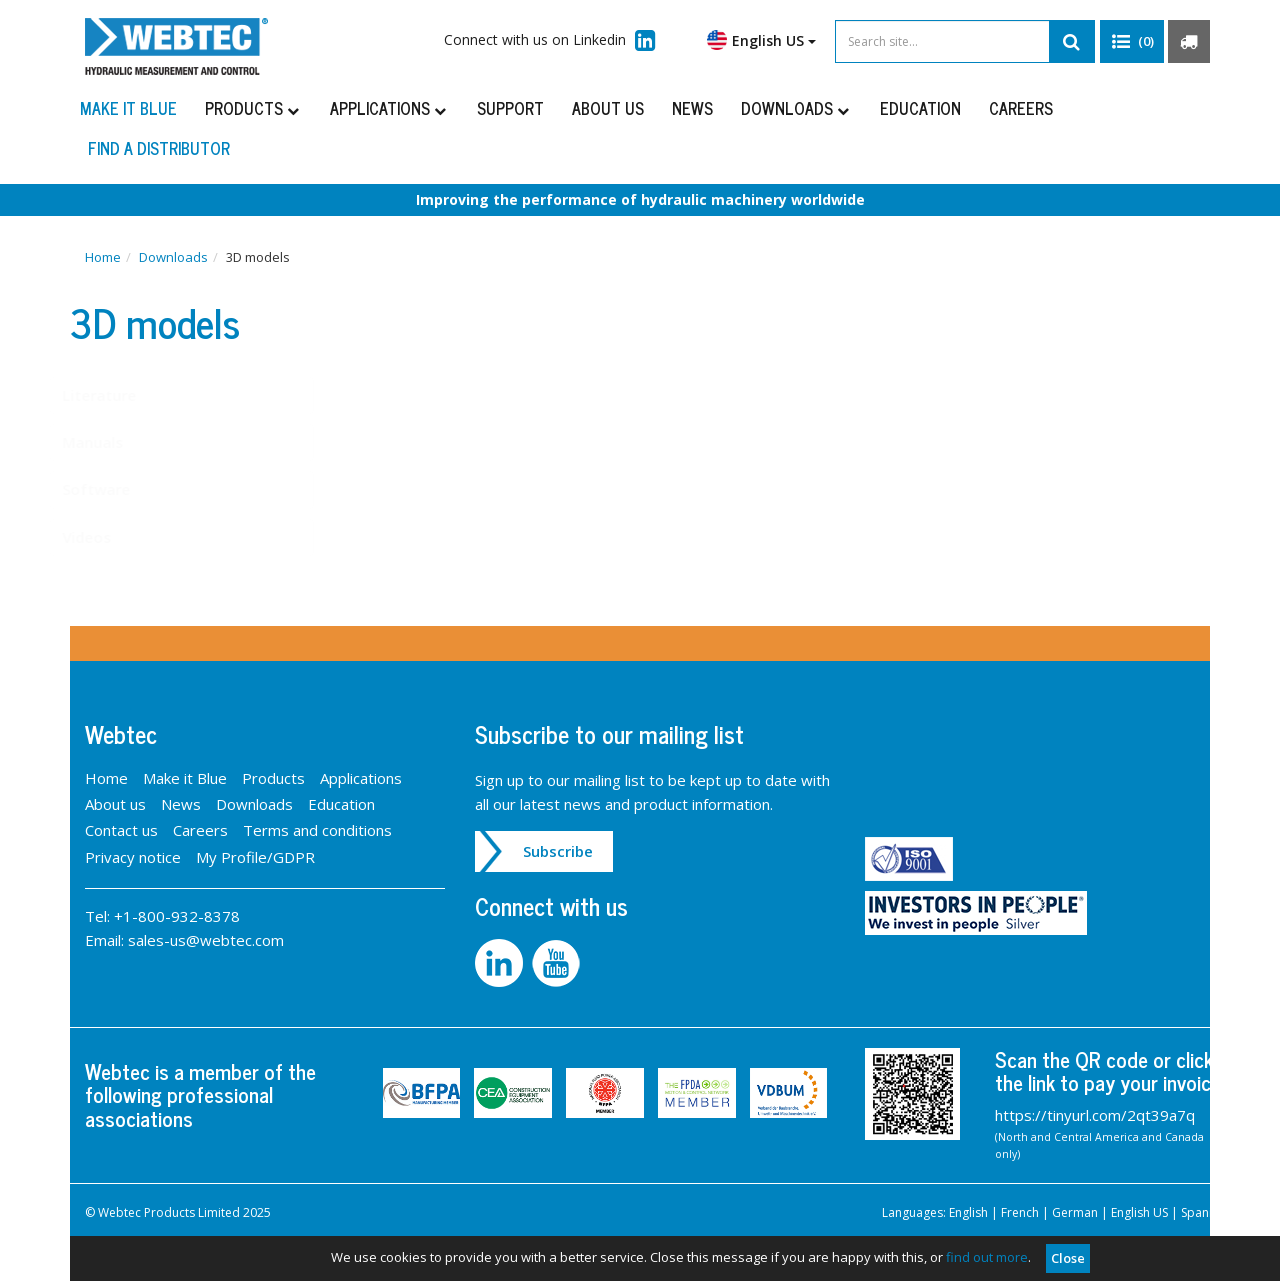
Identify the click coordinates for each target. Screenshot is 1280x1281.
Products (253, 108)
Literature (119, 395)
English (968, 1212)
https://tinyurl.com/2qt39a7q (1095, 1115)
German (1075, 1212)
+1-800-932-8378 (177, 916)
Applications (389, 108)
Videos (106, 537)
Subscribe (558, 851)
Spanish (1203, 1212)
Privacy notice (133, 857)
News (692, 108)
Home (103, 257)
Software (116, 489)
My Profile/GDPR (255, 857)
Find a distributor (159, 148)
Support (510, 108)
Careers (1021, 108)
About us (608, 108)
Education (920, 108)
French (1020, 1212)
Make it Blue (128, 108)
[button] (1132, 42)
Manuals (112, 442)
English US (761, 40)
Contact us (121, 830)
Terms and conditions (317, 830)
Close (1068, 1258)
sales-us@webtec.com (206, 940)
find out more (987, 1257)
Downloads (796, 108)
